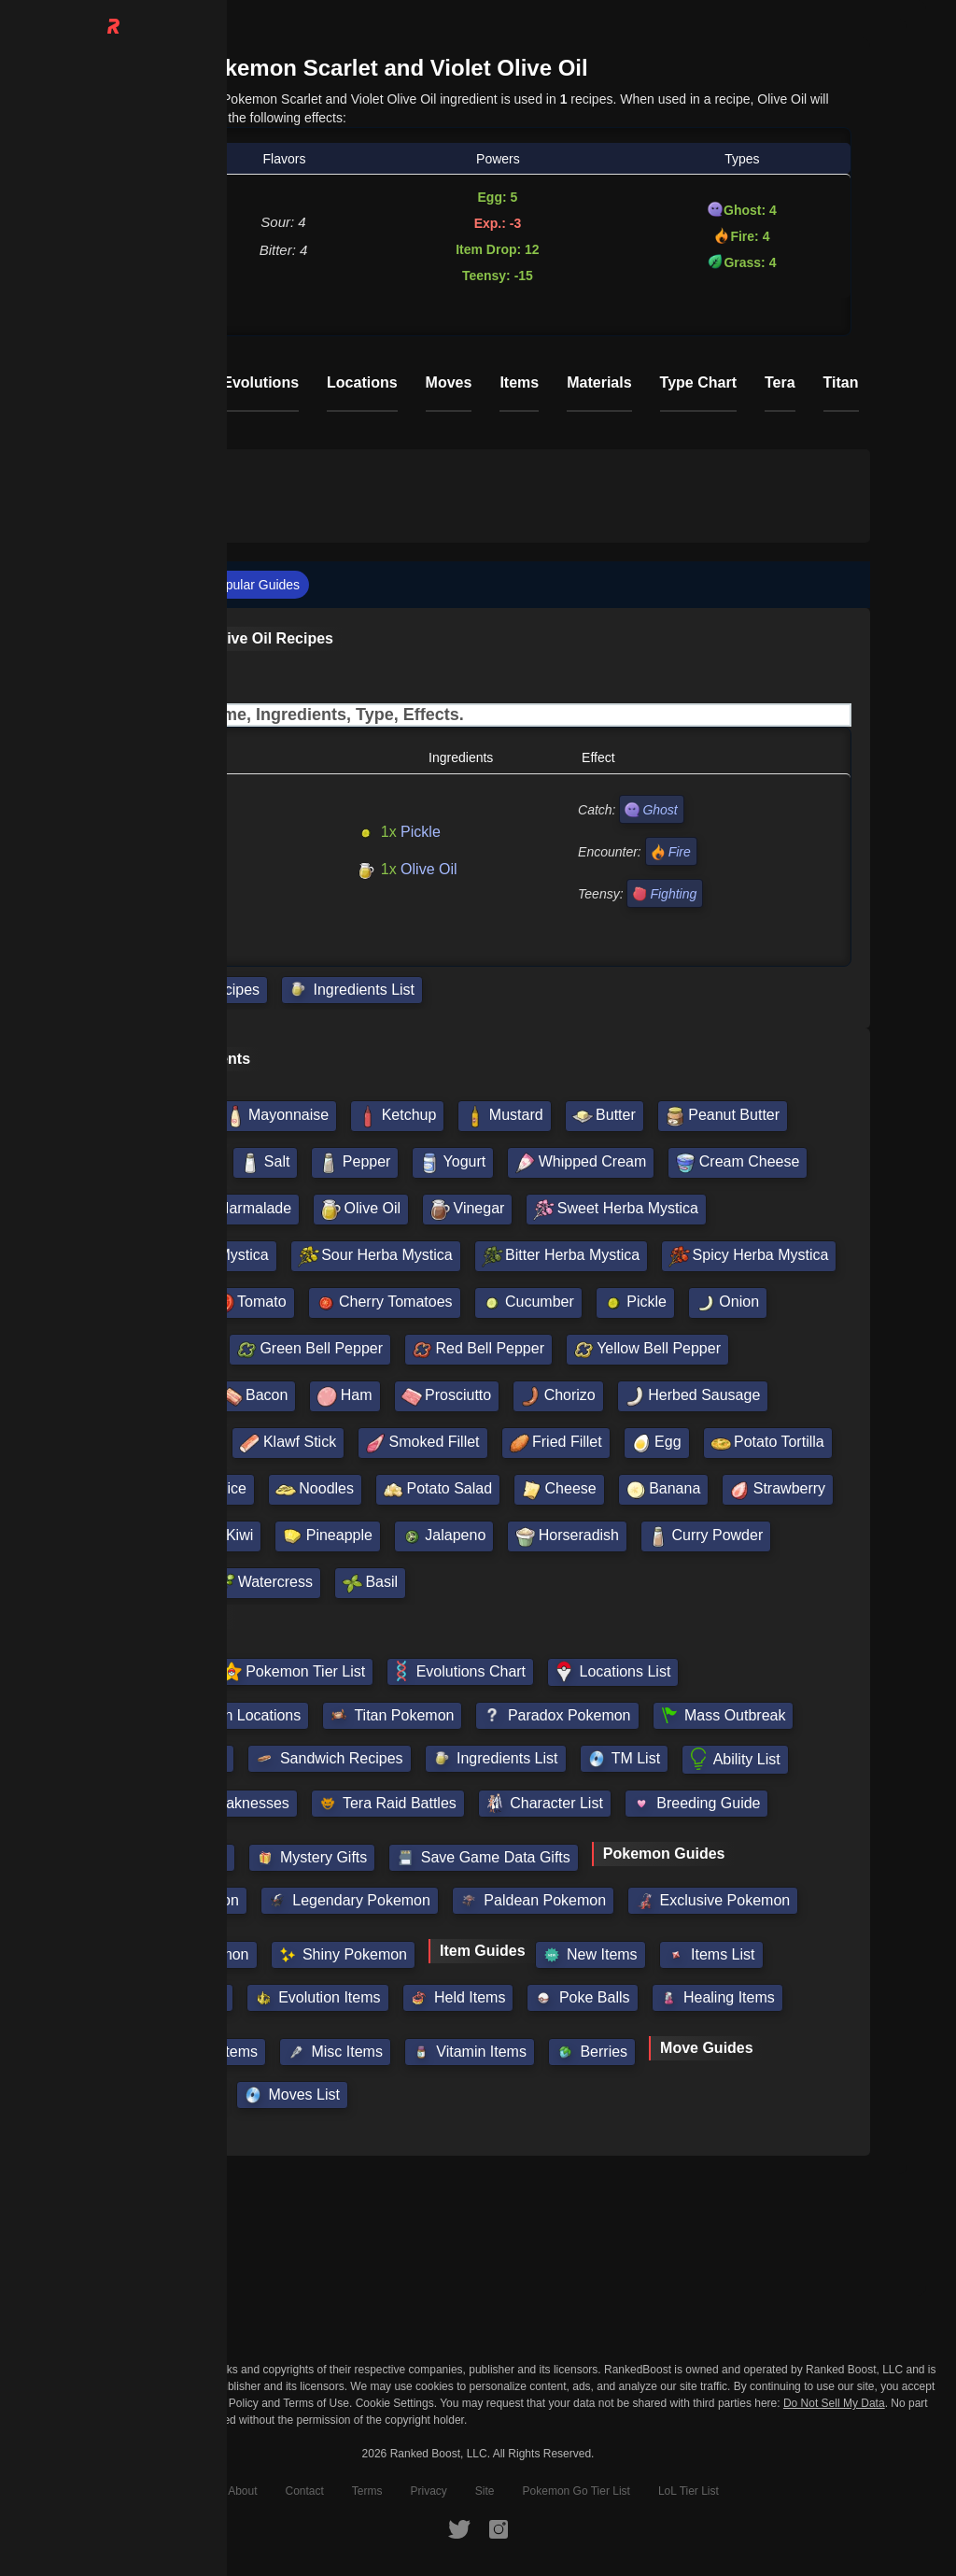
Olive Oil (406, 869)
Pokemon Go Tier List (576, 2491)
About (242, 2491)
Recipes (158, 584)
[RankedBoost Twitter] (459, 2528)
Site (485, 2491)
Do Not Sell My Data (834, 2404)
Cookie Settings (395, 2403)
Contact (304, 2491)
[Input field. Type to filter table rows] (478, 715)
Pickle (398, 832)
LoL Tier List (688, 2491)
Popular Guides (255, 584)
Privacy (429, 2491)
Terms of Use (316, 2403)
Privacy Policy (224, 2403)
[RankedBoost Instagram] (498, 2528)
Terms (367, 2491)
